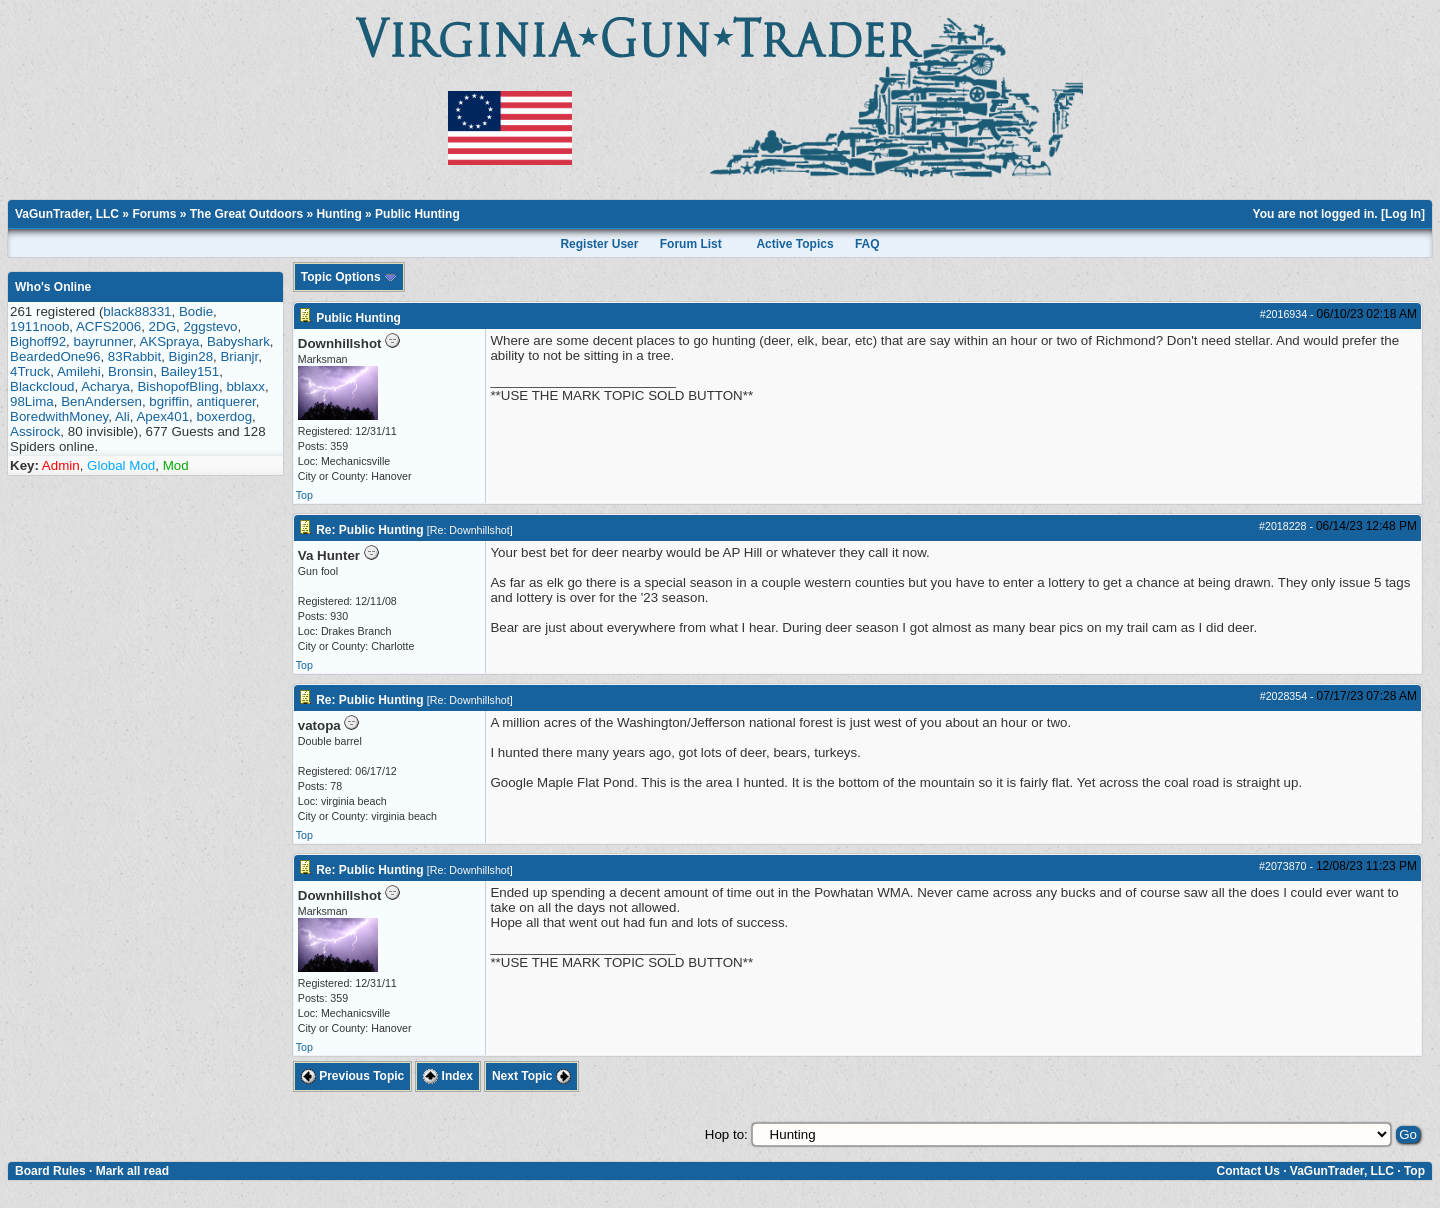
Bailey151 (190, 371)
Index (448, 1076)
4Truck (30, 371)
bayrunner (103, 341)
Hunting (338, 214)
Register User (599, 244)
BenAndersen (101, 401)
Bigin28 (191, 356)
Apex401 (162, 416)
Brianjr (239, 356)
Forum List (691, 244)
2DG (162, 326)
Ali (122, 416)
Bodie (196, 311)
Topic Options (349, 277)
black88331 (137, 311)
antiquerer (225, 401)
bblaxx (245, 386)
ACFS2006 (108, 326)
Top (304, 495)
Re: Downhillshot (470, 530)
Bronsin (130, 371)
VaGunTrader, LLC (67, 214)
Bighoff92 (38, 341)
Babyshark (238, 341)
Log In (1403, 214)
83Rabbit (134, 356)
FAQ (867, 244)
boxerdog (224, 416)
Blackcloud (42, 386)
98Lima (32, 401)
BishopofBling (178, 386)
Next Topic (531, 1076)
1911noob (39, 326)
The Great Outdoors (246, 214)
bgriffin (169, 401)
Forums (154, 214)
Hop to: (726, 1134)
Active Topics (794, 244)
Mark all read (132, 1171)
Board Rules (50, 1171)
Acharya (105, 386)
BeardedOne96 (55, 356)
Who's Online (53, 287)
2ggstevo (210, 326)
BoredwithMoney (59, 416)
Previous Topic (352, 1076)
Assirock (35, 431)
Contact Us (1247, 1171)
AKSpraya (169, 341)
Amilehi (79, 371)
